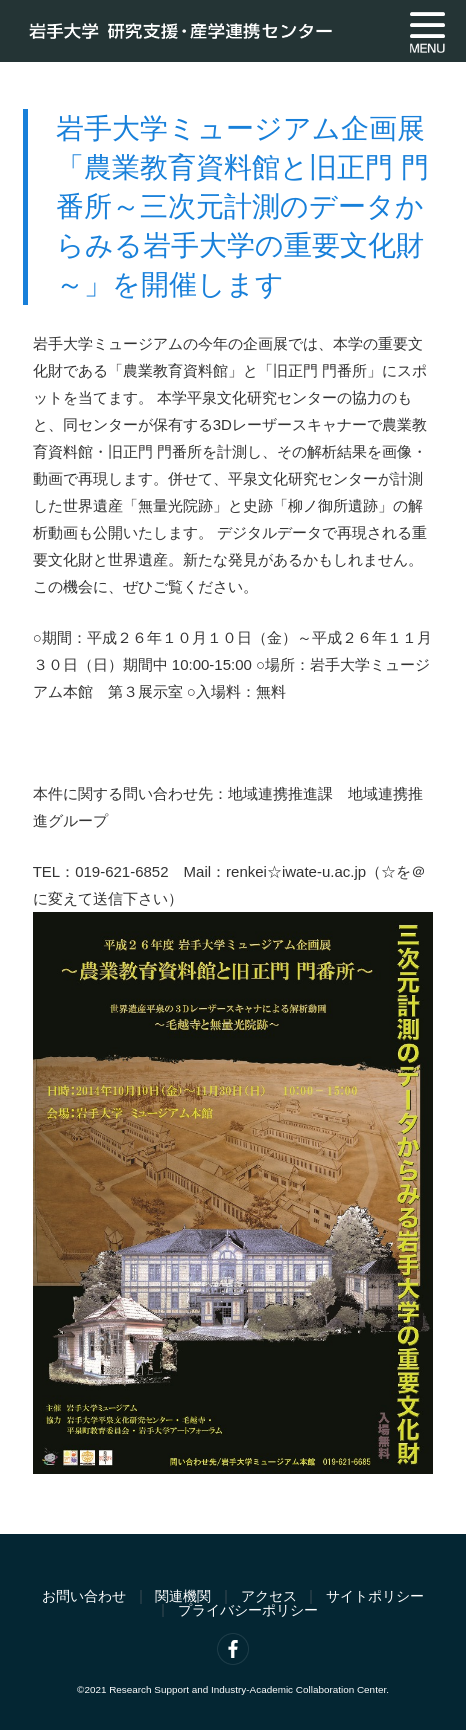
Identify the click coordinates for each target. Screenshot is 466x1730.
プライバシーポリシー (248, 1611)
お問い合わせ (84, 1597)
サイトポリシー (375, 1597)
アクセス (269, 1597)
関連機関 (183, 1597)
